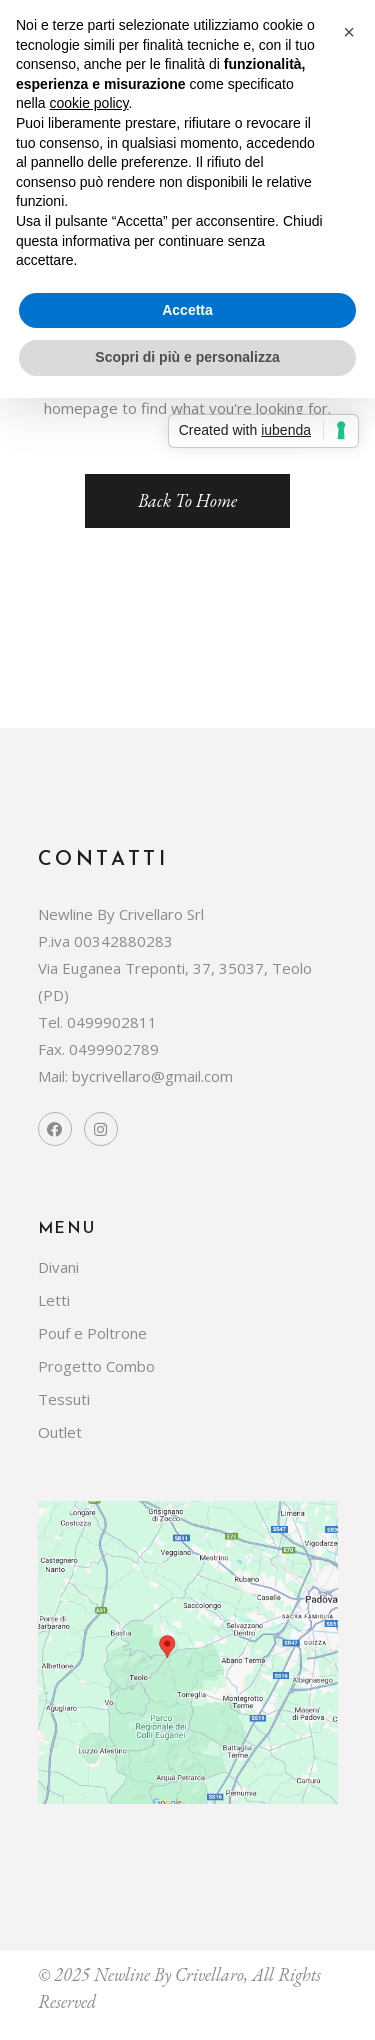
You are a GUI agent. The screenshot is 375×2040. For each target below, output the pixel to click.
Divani (58, 1267)
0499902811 (112, 1022)
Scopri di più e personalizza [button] (187, 357)
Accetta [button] (187, 310)
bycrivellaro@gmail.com (152, 1076)
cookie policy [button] (88, 103)
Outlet (60, 1432)
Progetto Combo (96, 1366)
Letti (54, 1300)
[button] (349, 32)
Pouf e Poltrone (92, 1333)
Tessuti (64, 1399)
